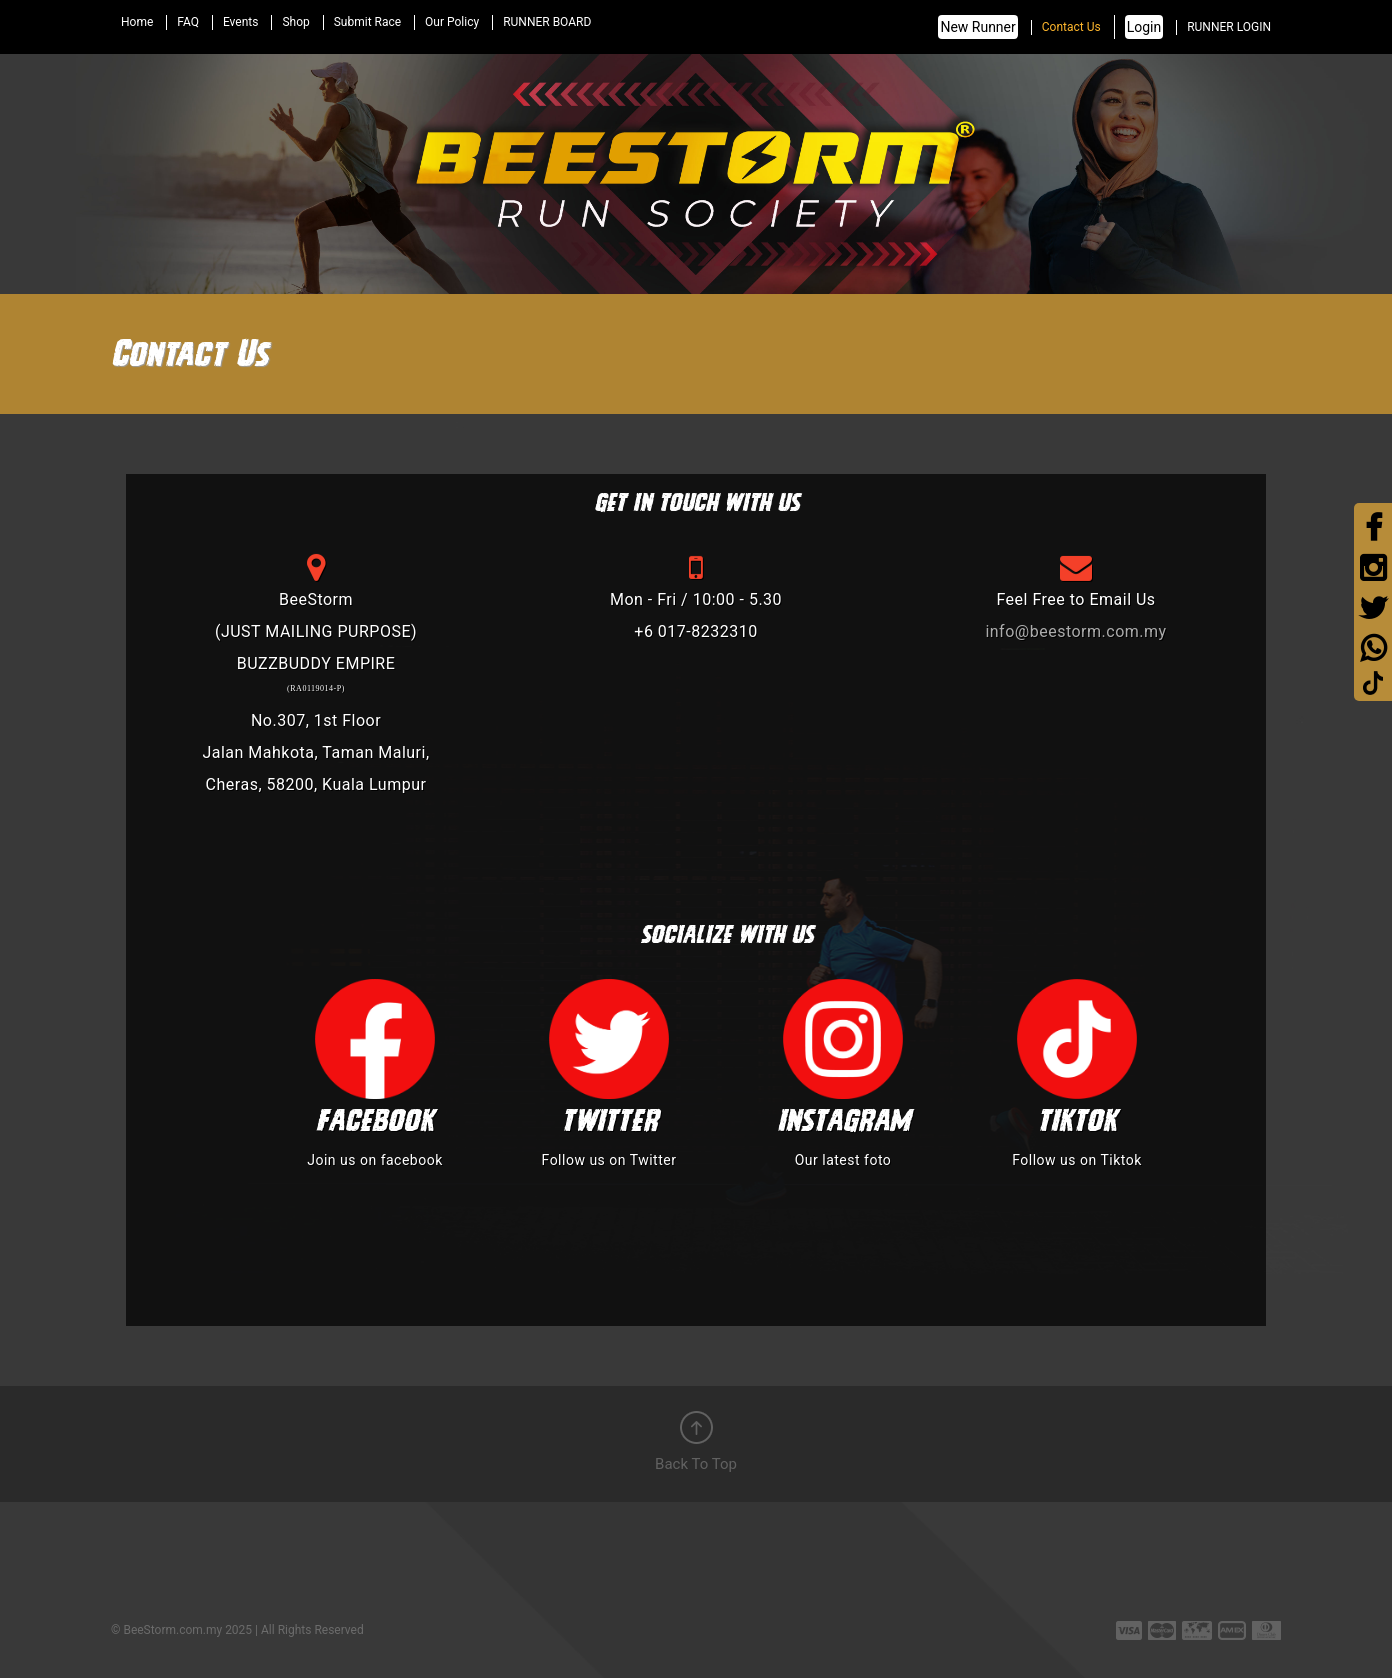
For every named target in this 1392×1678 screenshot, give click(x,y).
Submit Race (367, 22)
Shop (295, 22)
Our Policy (452, 22)
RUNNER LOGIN (1229, 27)
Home (137, 22)
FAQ (188, 22)
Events (241, 22)
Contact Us (1071, 27)
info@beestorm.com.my (1075, 631)
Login (1144, 27)
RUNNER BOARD (547, 22)
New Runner (977, 27)
